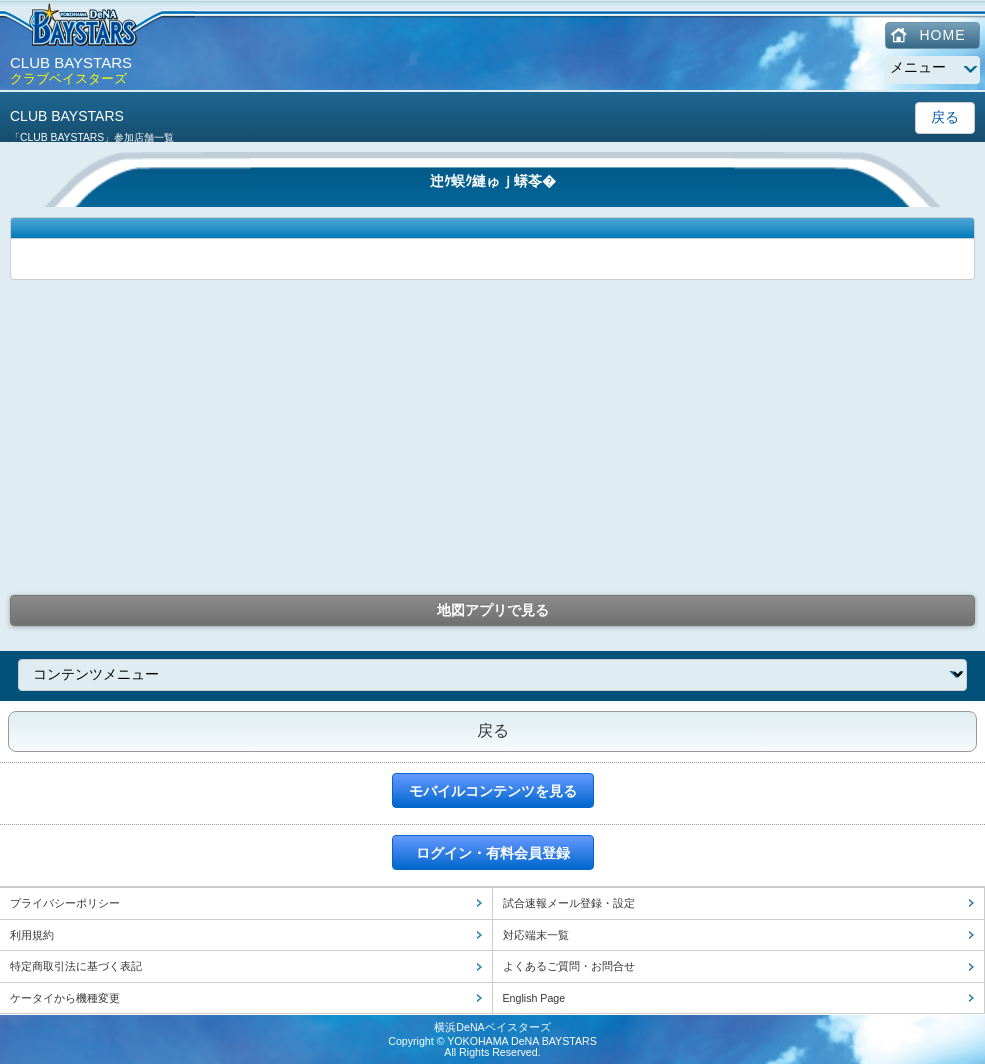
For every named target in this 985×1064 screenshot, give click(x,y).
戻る (945, 117)
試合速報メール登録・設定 (569, 903)
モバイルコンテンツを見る (493, 791)
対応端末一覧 (536, 935)
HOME (943, 35)
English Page (534, 998)
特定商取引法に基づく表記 (76, 966)
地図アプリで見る (493, 610)
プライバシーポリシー (65, 903)
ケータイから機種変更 (65, 998)
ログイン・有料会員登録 (493, 853)
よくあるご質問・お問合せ (569, 966)
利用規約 (32, 935)
